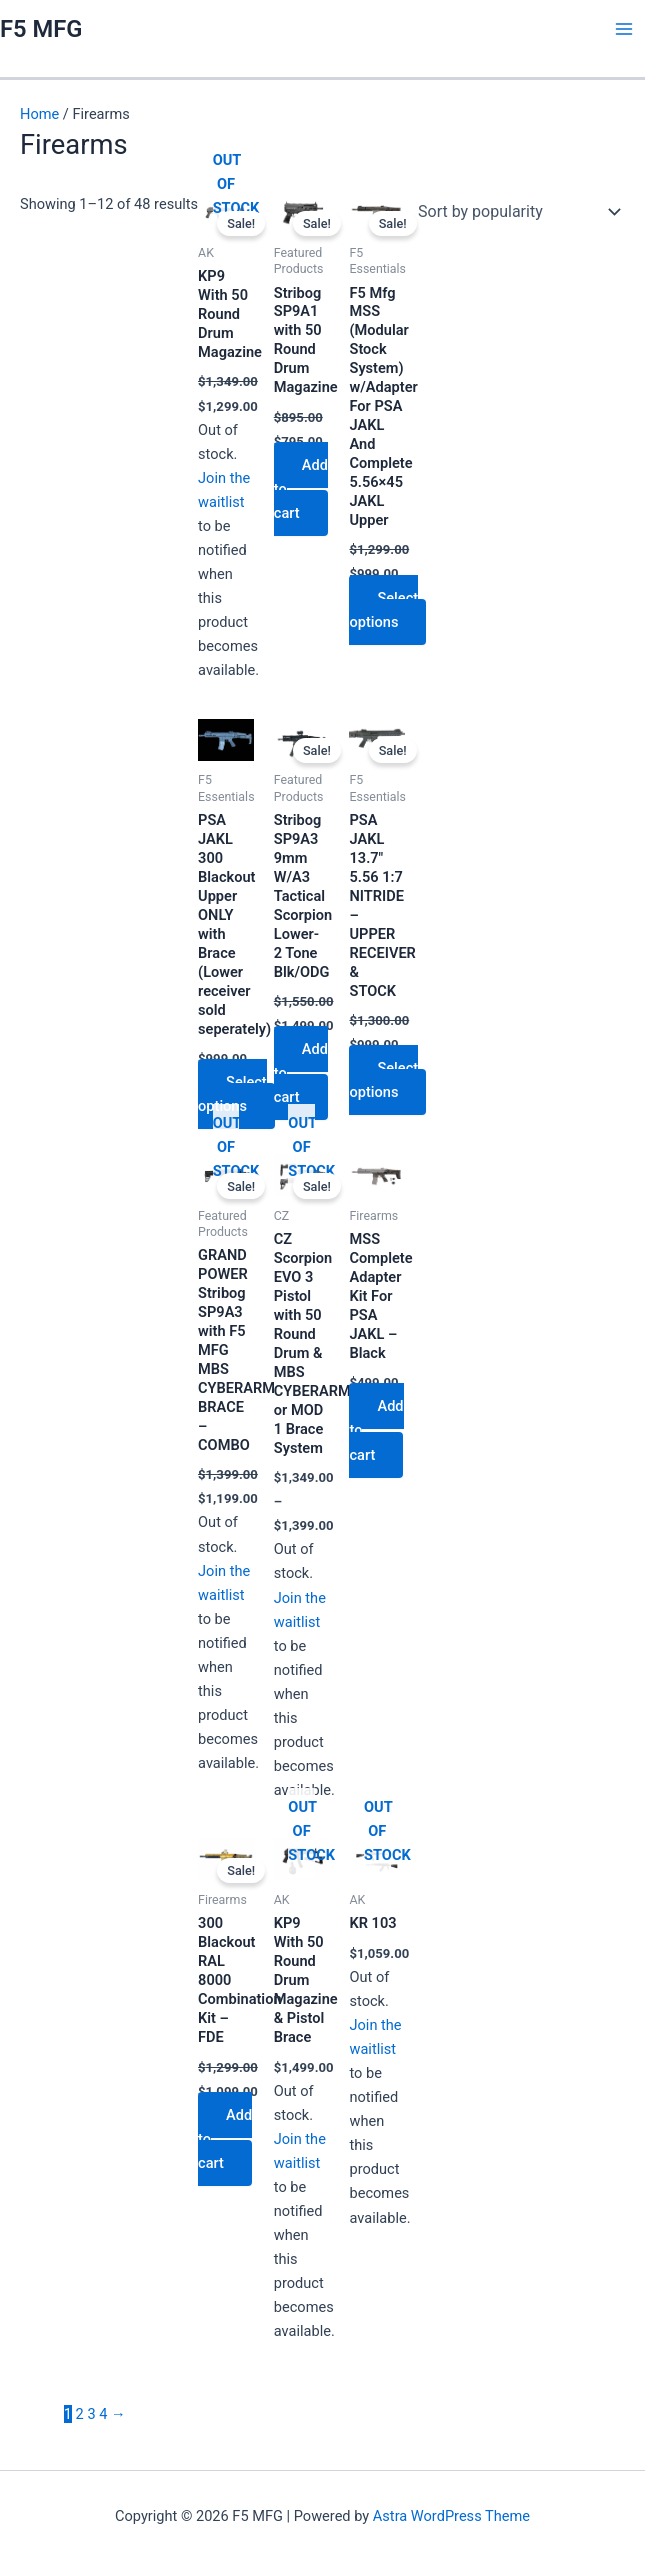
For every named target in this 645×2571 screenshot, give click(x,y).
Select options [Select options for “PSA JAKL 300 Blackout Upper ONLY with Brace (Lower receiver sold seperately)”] (232, 1094)
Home (39, 114)
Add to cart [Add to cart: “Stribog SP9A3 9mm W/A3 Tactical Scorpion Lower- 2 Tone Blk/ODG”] (301, 1073)
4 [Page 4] (103, 2414)
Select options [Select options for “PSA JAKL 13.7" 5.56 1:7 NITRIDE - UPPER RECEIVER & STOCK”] (383, 1080)
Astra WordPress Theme (451, 2516)
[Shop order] (515, 212)
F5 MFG (41, 29)
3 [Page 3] (91, 2414)
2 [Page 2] (80, 2414)
